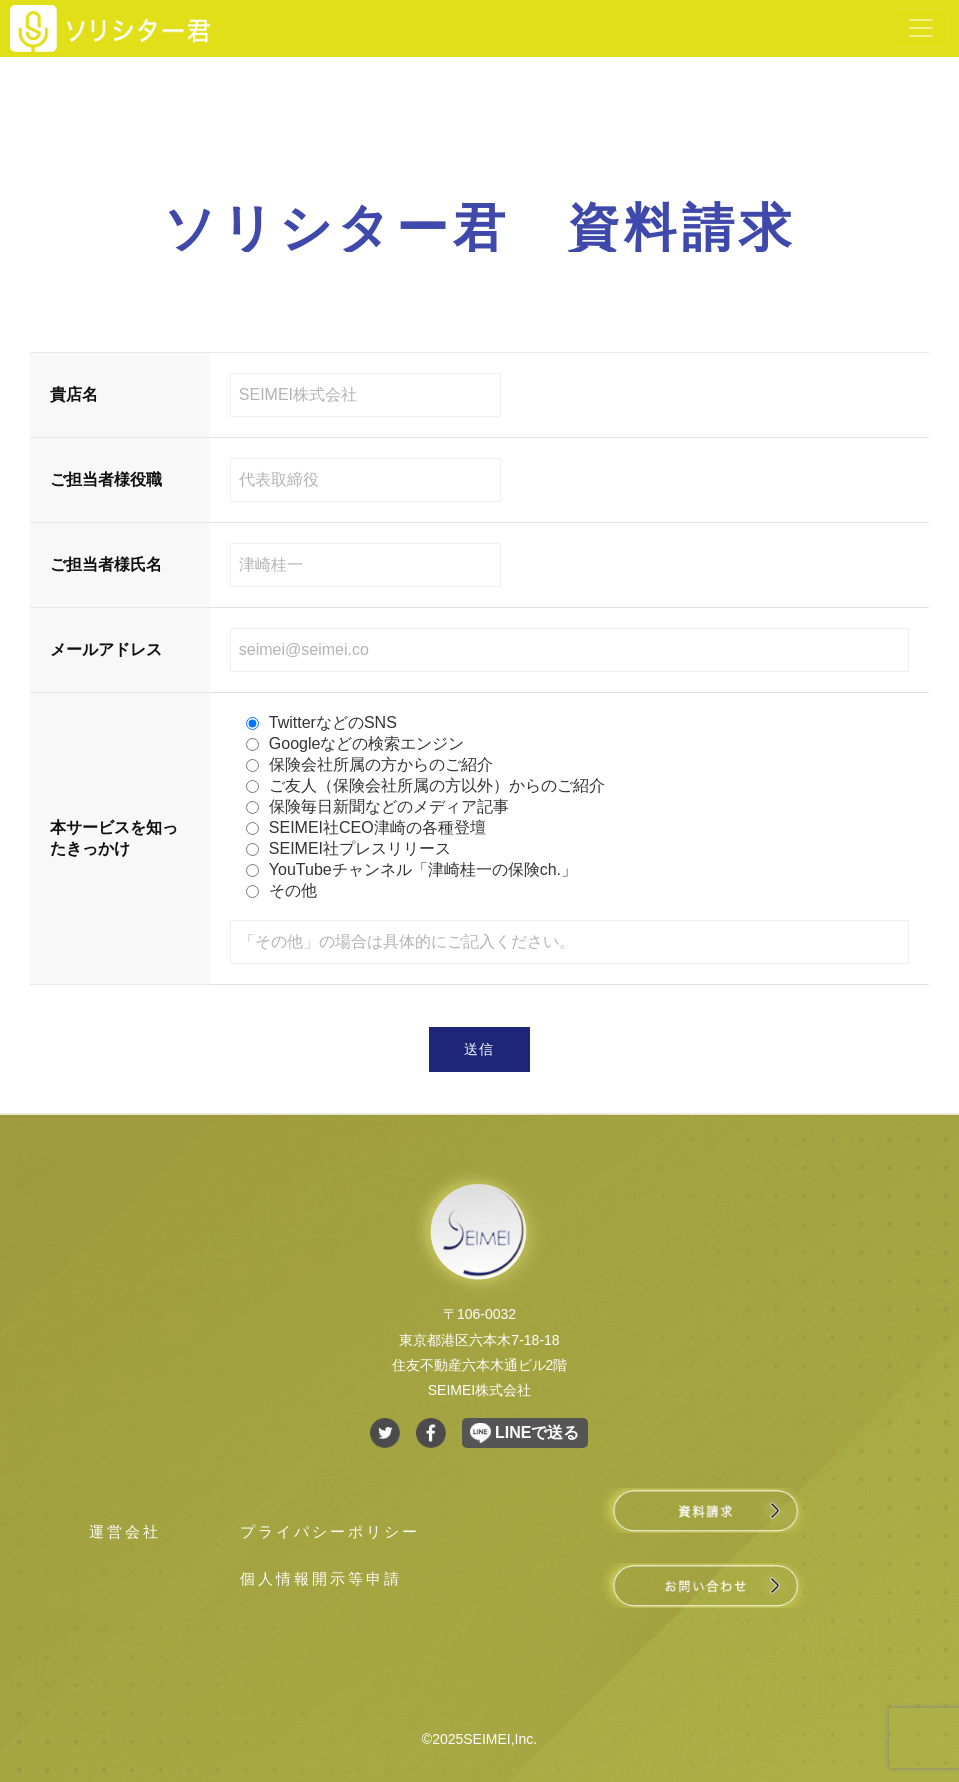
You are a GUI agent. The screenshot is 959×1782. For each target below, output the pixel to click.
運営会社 (125, 1531)
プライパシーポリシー (330, 1531)
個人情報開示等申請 (321, 1578)
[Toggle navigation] (921, 28)
